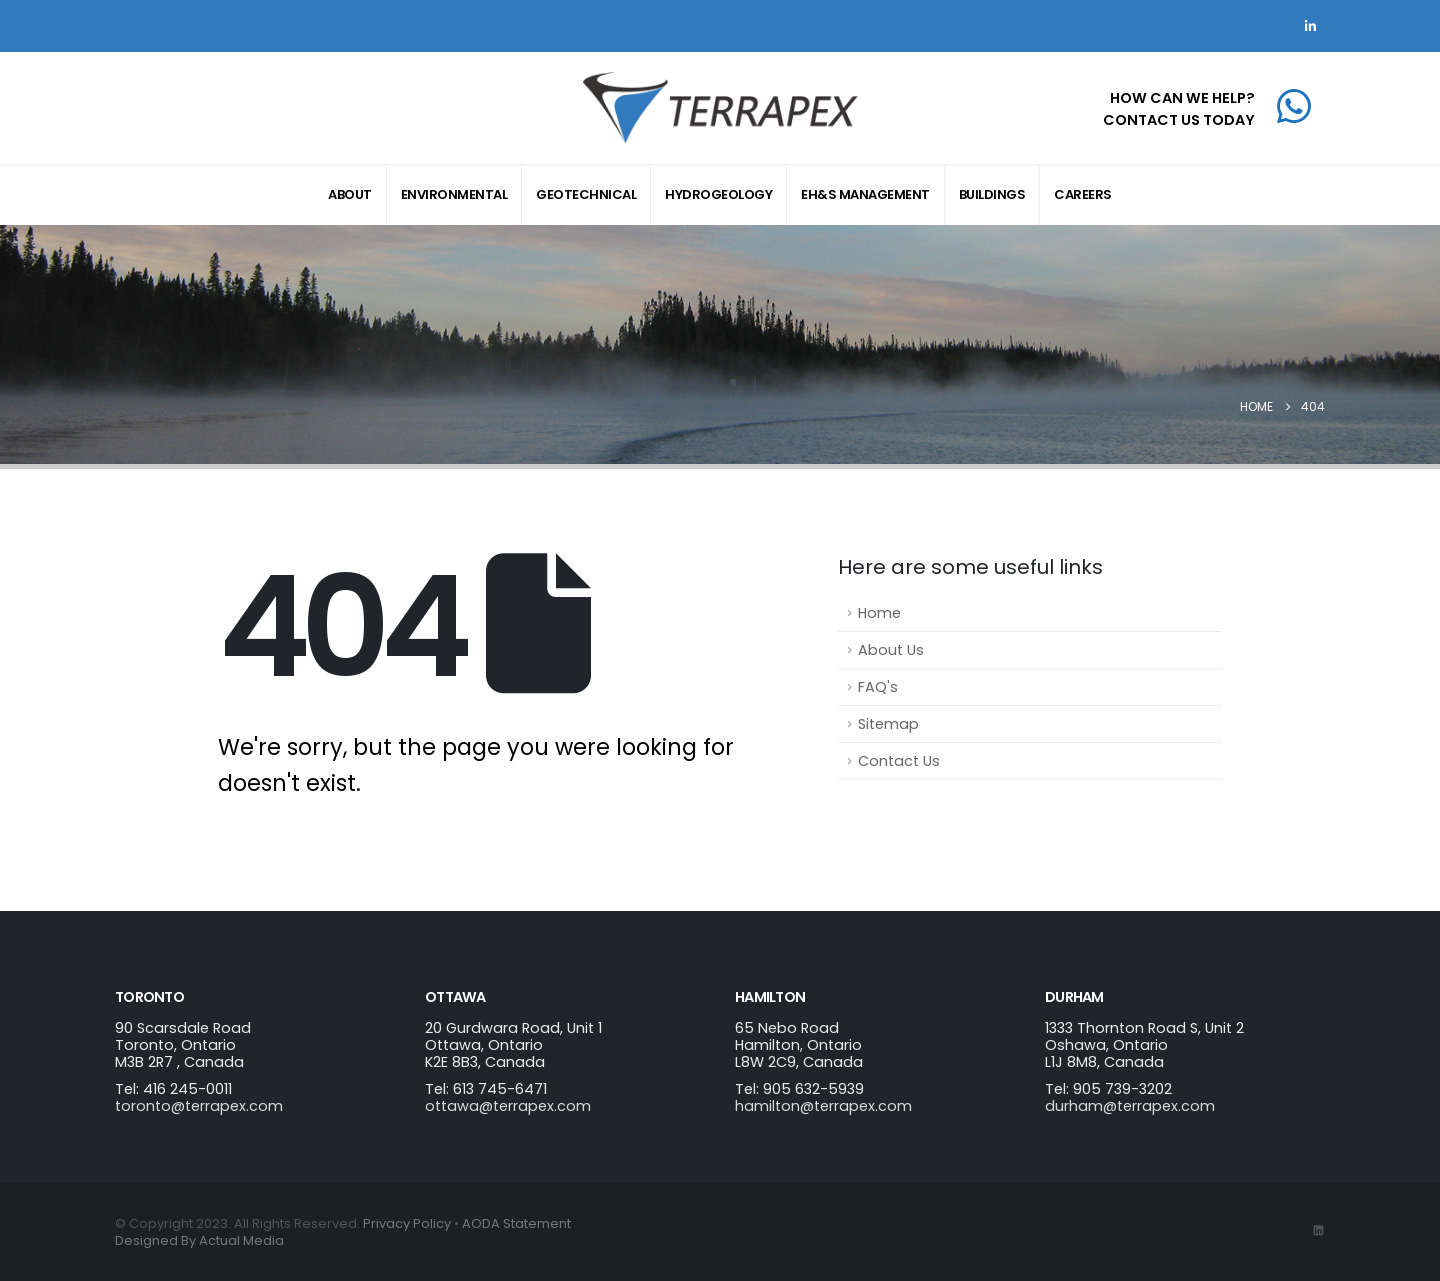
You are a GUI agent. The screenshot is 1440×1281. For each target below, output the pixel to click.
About (350, 194)
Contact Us (899, 761)
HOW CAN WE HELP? (1182, 98)
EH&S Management (865, 194)
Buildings (992, 194)
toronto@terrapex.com (199, 1106)
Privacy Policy (407, 1223)
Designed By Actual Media (199, 1240)
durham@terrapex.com (1130, 1106)
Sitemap (888, 724)
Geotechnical (586, 194)
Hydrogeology (718, 194)
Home (879, 613)
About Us (891, 650)
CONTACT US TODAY (1179, 120)
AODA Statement (516, 1223)
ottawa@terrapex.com (508, 1106)
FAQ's (878, 687)
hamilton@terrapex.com (823, 1106)
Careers (1083, 194)
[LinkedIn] (1310, 26)
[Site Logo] (720, 108)
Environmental (454, 194)
